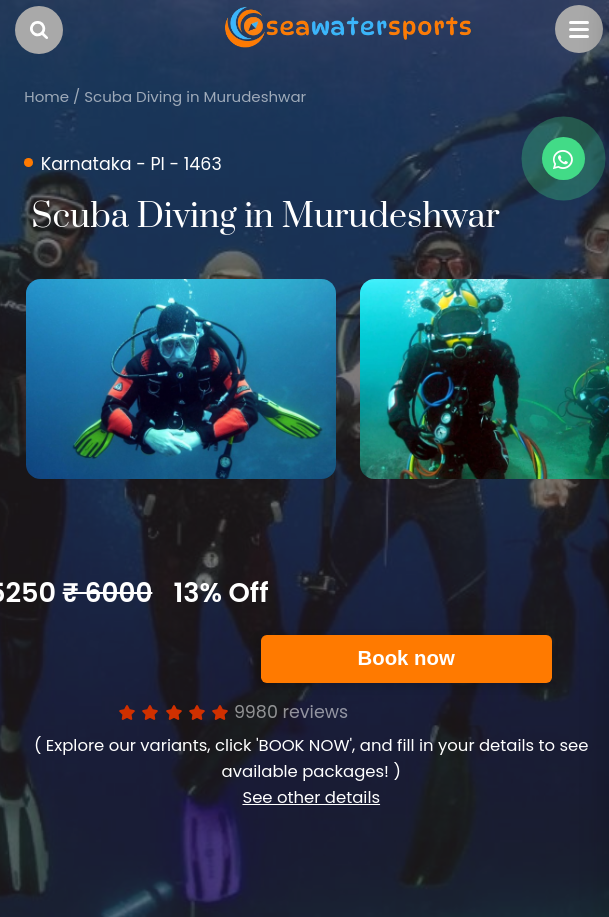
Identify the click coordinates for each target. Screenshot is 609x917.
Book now (406, 658)
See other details (311, 797)
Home (46, 96)
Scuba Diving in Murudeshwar (195, 96)
